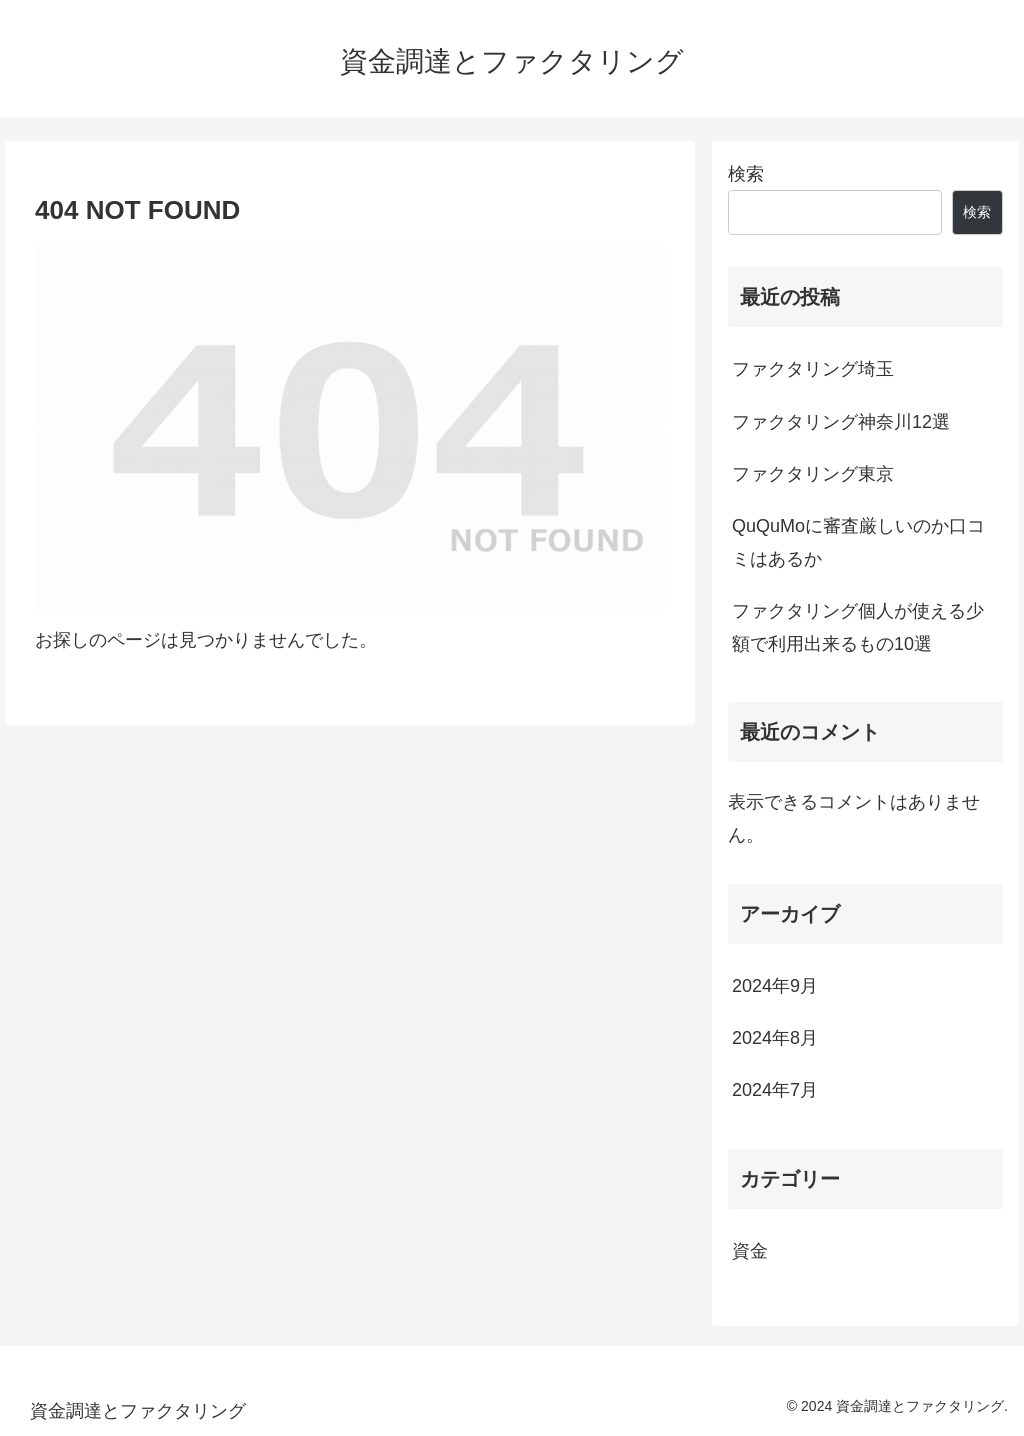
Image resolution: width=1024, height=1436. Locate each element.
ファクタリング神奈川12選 (841, 422)
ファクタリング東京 (813, 474)
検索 (746, 174)
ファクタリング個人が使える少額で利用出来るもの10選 (858, 627)
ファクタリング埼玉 (813, 369)
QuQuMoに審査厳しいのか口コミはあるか (858, 542)
